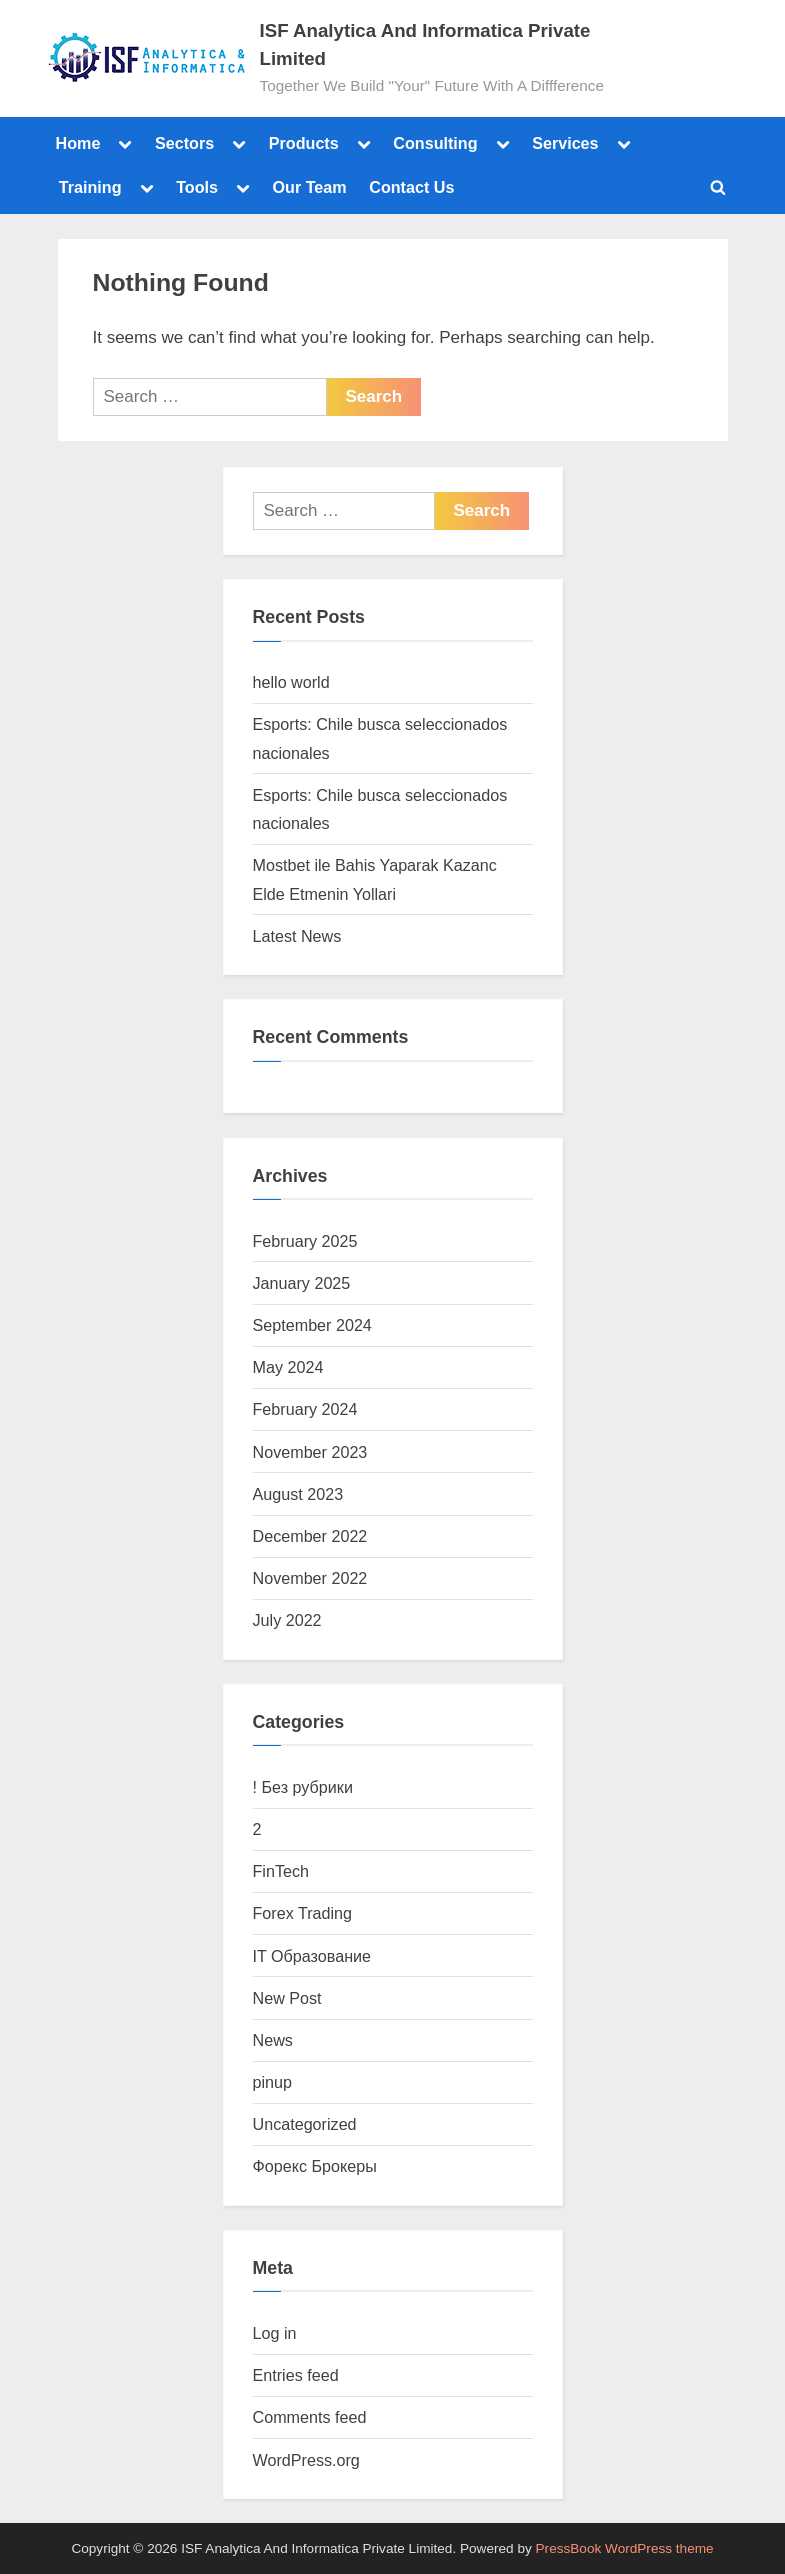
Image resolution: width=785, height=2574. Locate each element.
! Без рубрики (303, 1787)
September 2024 (312, 1325)
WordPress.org (306, 2460)
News (273, 2040)
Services (565, 143)
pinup (273, 2082)
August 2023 (298, 1494)
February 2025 (305, 1241)
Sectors (184, 143)
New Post (287, 1998)
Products (304, 143)
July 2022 (287, 1620)
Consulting (435, 143)
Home (78, 143)
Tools (197, 187)
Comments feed (310, 2417)
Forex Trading (303, 1913)
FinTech (281, 1871)
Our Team (310, 187)
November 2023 (310, 1452)
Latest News (297, 936)
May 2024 (288, 1367)
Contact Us (411, 187)
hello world (291, 682)
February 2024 (305, 1409)
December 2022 (310, 1536)
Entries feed (296, 2375)
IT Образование (312, 1956)
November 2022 (310, 1578)
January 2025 (302, 1283)
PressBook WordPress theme (625, 2548)
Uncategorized (305, 2124)
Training (90, 187)
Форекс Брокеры (315, 2166)
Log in (275, 2333)
